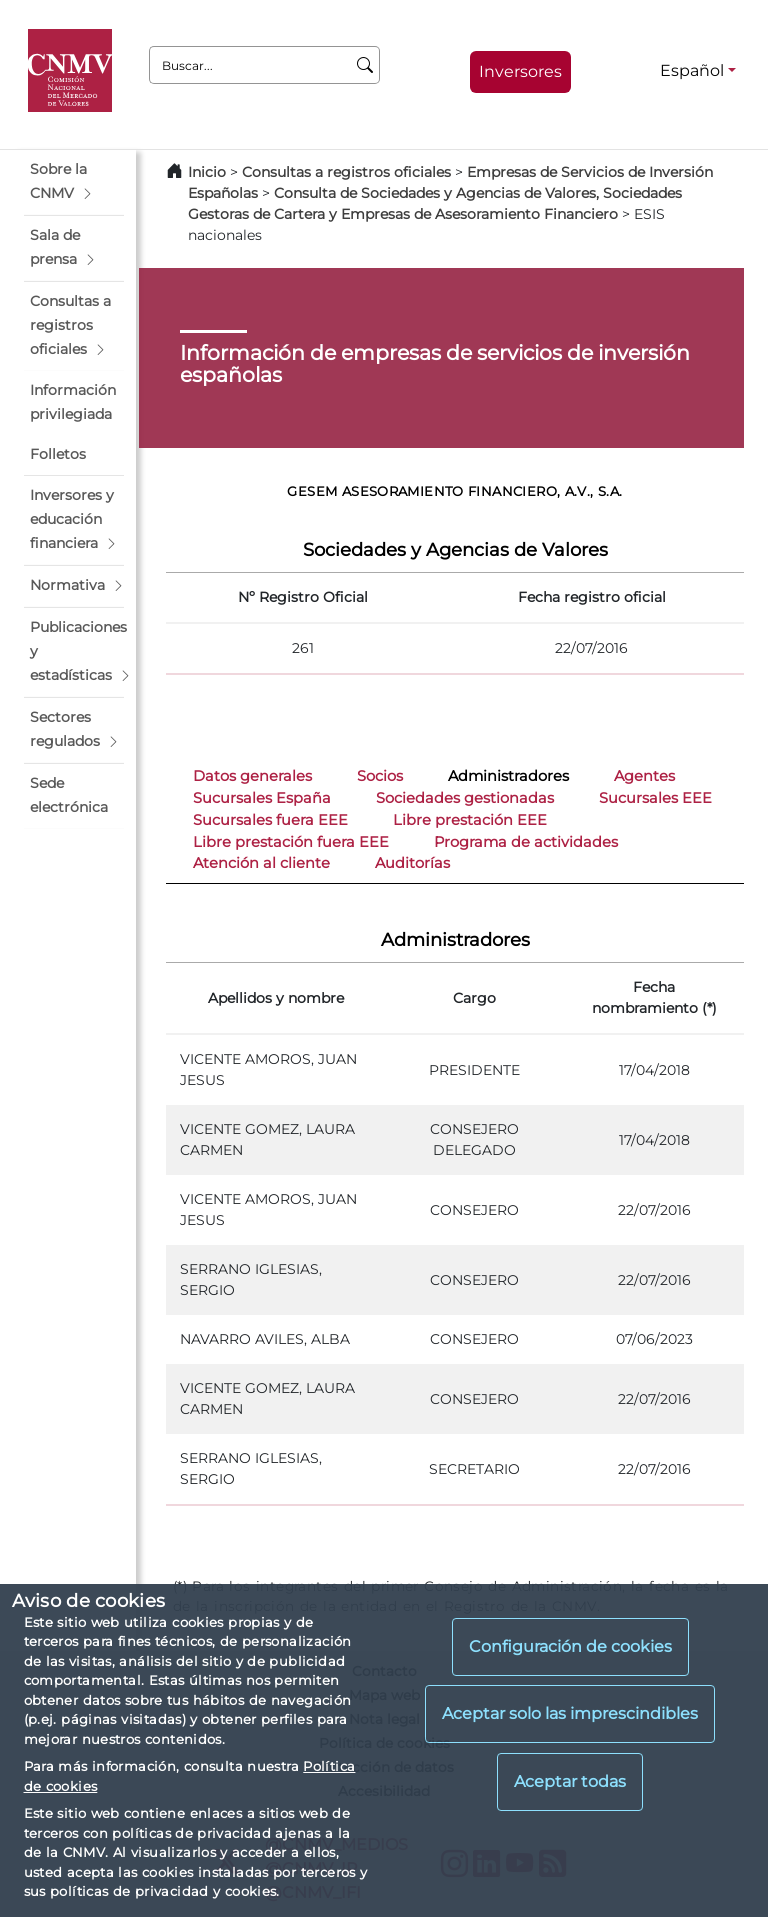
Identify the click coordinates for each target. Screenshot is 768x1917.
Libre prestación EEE (470, 820)
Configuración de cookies (570, 1646)
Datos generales (252, 776)
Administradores (508, 776)
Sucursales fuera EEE (270, 820)
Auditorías (412, 863)
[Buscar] (365, 65)
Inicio (207, 172)
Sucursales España (262, 798)
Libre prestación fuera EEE (291, 842)
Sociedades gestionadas (465, 798)
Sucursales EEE (655, 798)
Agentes (644, 776)
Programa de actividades (526, 842)
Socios (380, 776)
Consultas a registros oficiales (346, 172)
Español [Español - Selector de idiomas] (692, 70)
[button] (74, 182)
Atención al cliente (261, 863)
